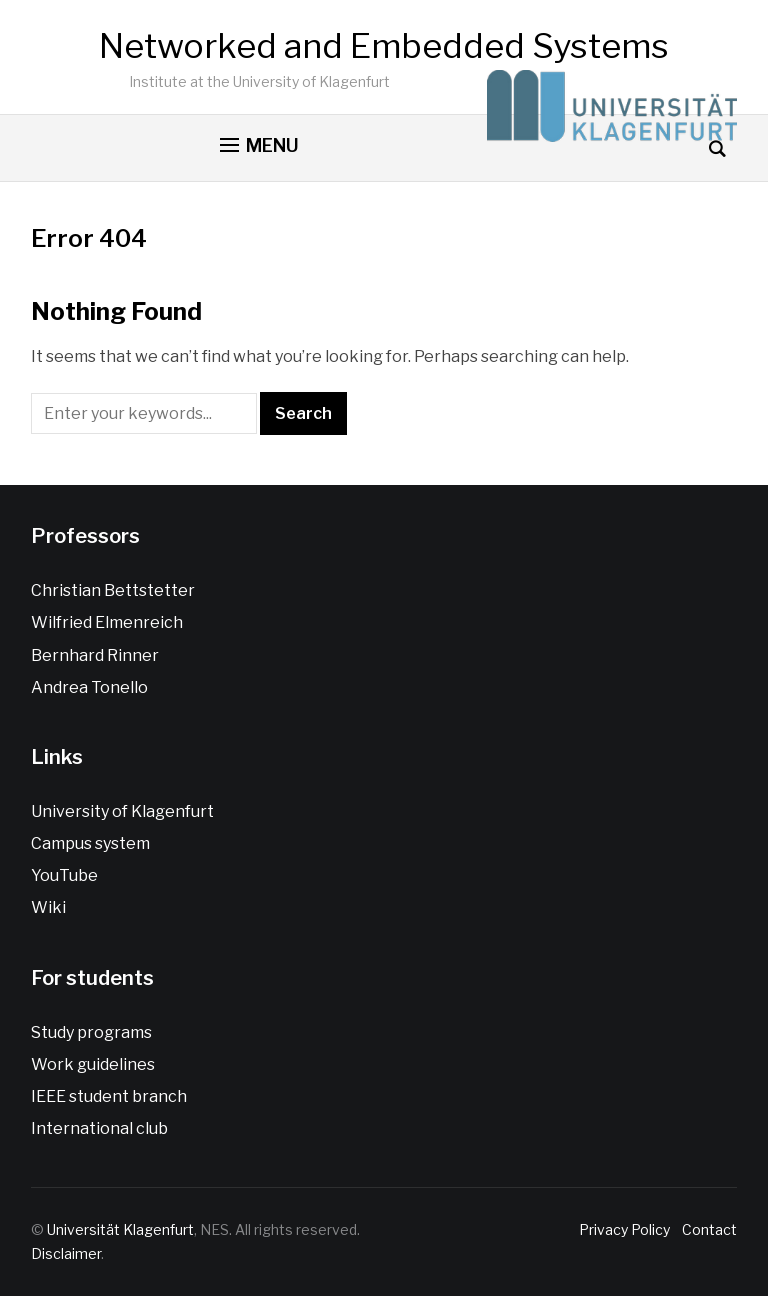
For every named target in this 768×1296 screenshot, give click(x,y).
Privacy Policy (627, 1229)
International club (99, 1128)
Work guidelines (93, 1064)
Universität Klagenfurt (120, 1229)
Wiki (48, 907)
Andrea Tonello (89, 687)
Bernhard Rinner (95, 655)
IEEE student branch (109, 1096)
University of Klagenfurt (122, 811)
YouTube (64, 875)
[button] (259, 146)
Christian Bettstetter (113, 590)
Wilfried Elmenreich (107, 622)
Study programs (91, 1032)
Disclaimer (66, 1253)
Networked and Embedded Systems (384, 45)
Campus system (90, 843)
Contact (706, 1229)
